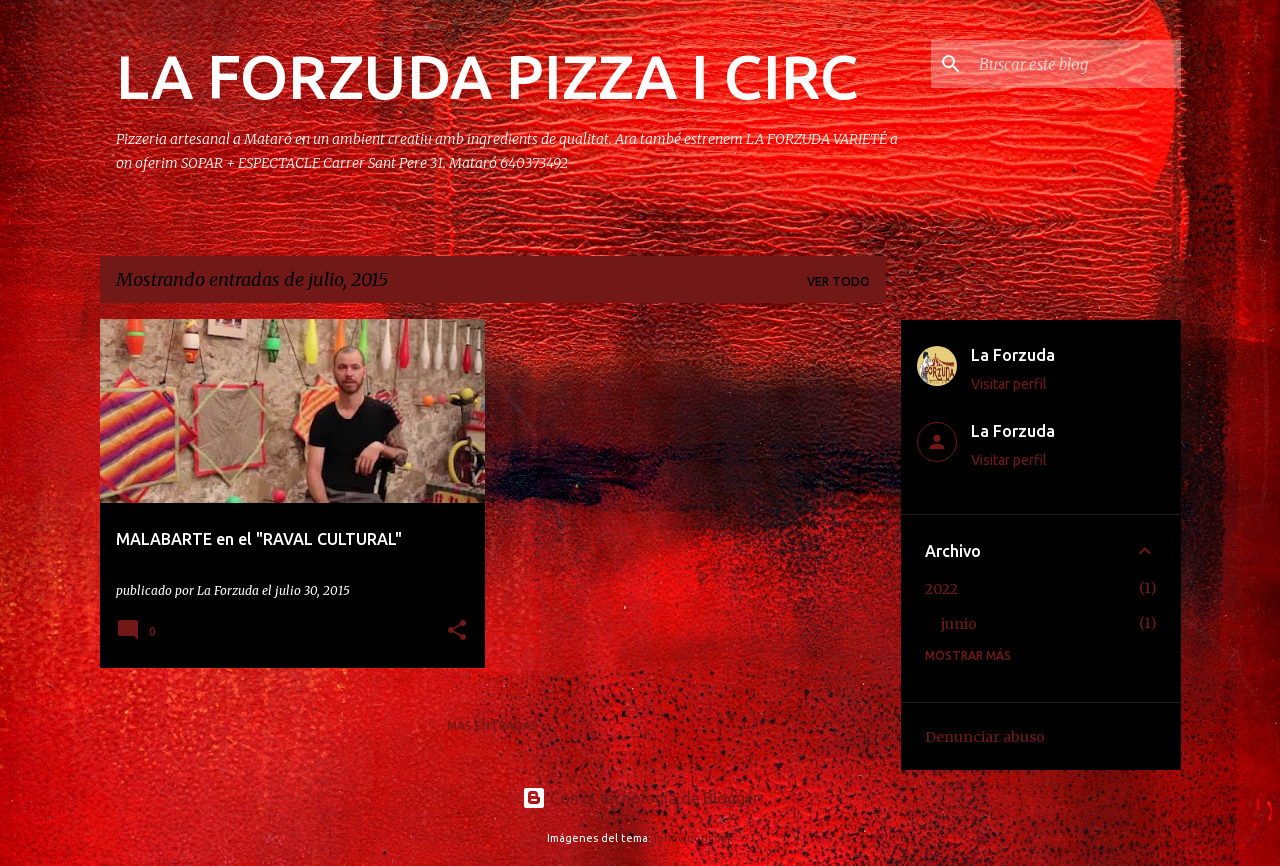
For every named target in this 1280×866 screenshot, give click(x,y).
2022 (941, 589)
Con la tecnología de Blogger (640, 798)
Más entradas (492, 725)
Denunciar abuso (985, 737)
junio (959, 624)
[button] (457, 631)
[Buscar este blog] (1076, 64)
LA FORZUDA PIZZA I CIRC (487, 76)
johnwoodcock (693, 838)
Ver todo (838, 281)
